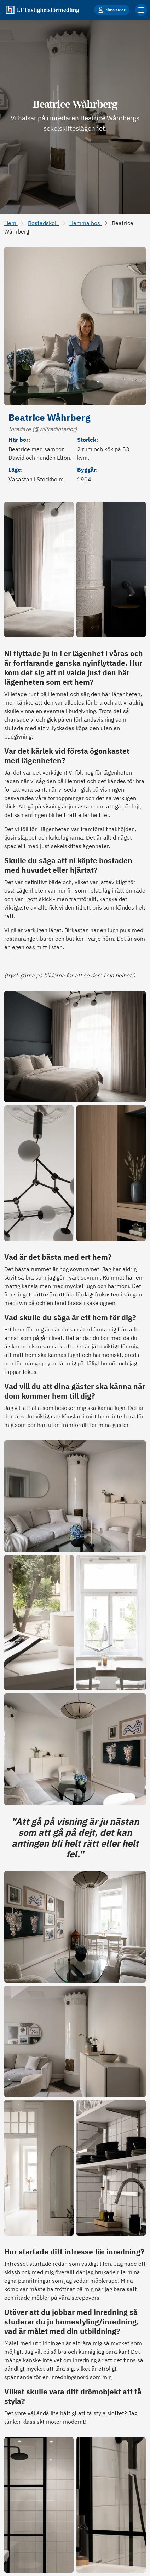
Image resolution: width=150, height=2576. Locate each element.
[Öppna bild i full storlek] (39, 569)
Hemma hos (85, 223)
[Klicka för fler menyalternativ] (141, 10)
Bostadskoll (43, 223)
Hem (11, 223)
